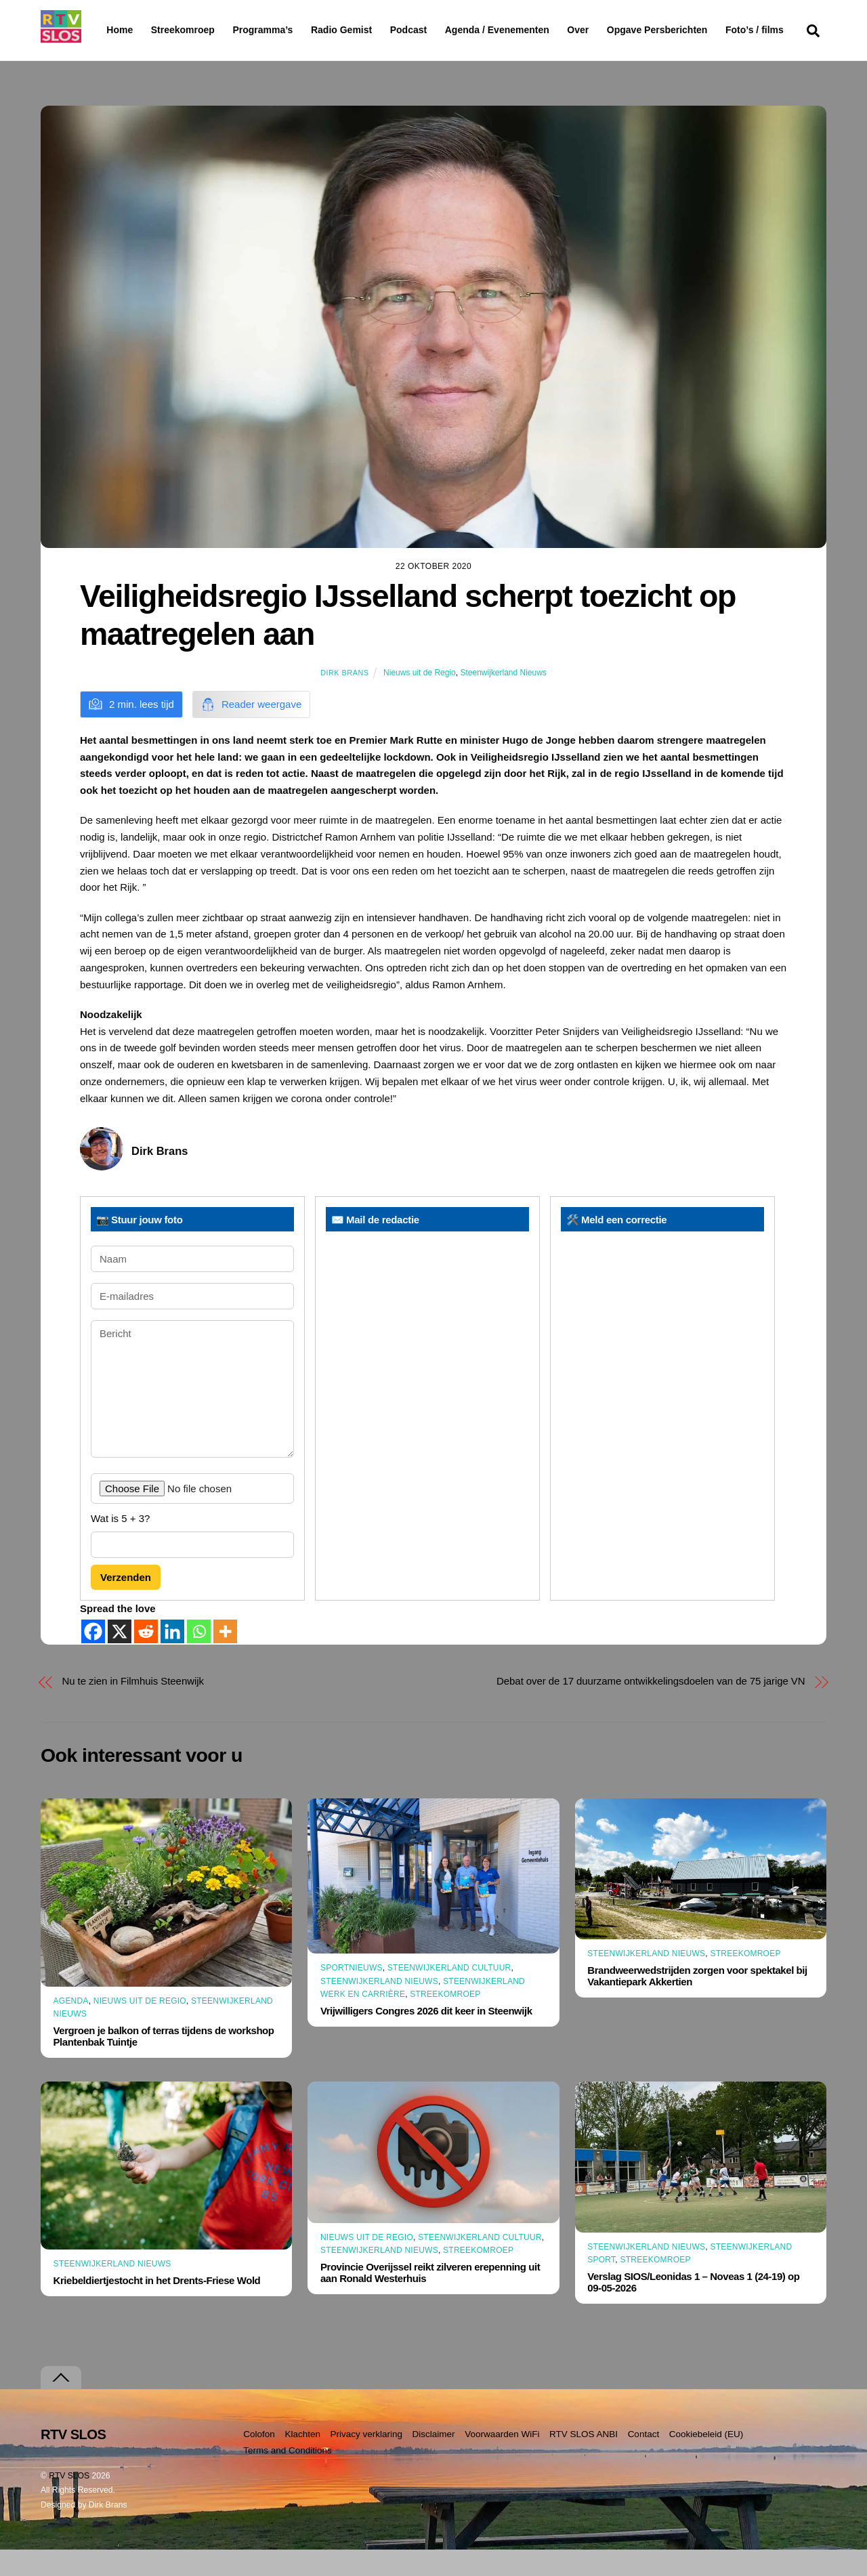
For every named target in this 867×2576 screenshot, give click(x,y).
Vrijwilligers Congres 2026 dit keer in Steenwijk (426, 2037)
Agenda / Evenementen (532, 29)
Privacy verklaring (366, 2460)
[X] (119, 1658)
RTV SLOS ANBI (583, 2460)
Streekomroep (185, 30)
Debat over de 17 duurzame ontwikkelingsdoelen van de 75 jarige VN (650, 1707)
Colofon (259, 2460)
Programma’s (288, 30)
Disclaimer (434, 2460)
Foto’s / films (138, 57)
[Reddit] (146, 1658)
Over (613, 29)
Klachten (302, 2460)
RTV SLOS (69, 2501)
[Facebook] (93, 1658)
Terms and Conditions (287, 2477)
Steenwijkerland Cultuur (449, 1994)
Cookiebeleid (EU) (706, 2460)
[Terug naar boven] (61, 2403)
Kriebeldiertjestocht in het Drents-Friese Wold (157, 2307)
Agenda (71, 2027)
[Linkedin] (172, 1658)
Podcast (443, 29)
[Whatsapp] (199, 1658)
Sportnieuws (351, 1994)
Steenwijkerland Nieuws (503, 698)
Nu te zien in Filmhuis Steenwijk (133, 1707)
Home (109, 29)
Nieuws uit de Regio (419, 698)
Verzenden (125, 1603)
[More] (225, 1658)
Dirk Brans (344, 698)
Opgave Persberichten (705, 30)
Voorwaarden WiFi (502, 2460)
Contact (644, 2460)
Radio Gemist (375, 29)
